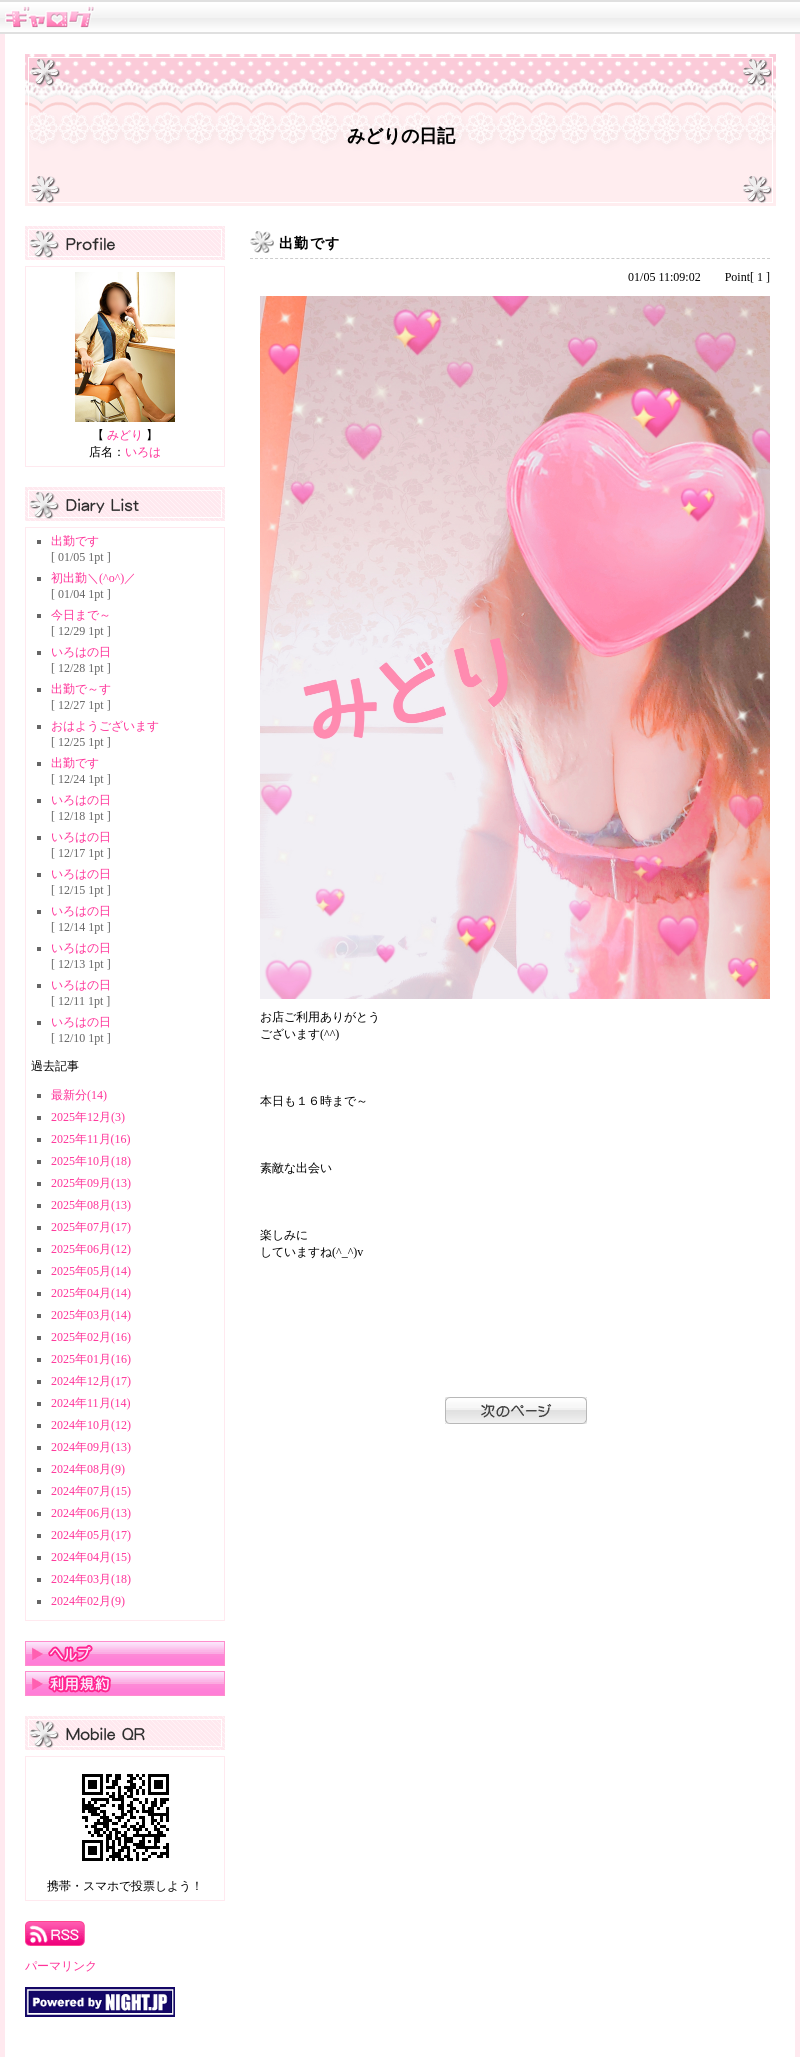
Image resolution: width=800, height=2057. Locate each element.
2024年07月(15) (91, 1491)
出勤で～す (81, 689)
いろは (143, 452)
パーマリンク (61, 1966)
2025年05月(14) (91, 1271)
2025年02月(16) (91, 1337)
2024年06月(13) (91, 1513)
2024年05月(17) (91, 1535)
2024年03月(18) (91, 1579)
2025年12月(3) (88, 1117)
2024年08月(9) (88, 1469)
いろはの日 (81, 652)
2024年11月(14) (91, 1403)
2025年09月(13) (91, 1183)
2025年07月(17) (91, 1227)
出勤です (75, 541)
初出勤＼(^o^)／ (93, 578)
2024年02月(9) (88, 1601)
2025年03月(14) (91, 1315)
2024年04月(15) (91, 1557)
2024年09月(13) (91, 1447)
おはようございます (105, 726)
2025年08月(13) (91, 1205)
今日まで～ (81, 615)
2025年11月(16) (91, 1139)
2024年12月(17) (91, 1381)
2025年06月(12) (91, 1249)
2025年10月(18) (91, 1161)
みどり (125, 435)
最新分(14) (79, 1095)
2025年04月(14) (91, 1293)
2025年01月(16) (91, 1359)
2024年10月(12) (91, 1425)
